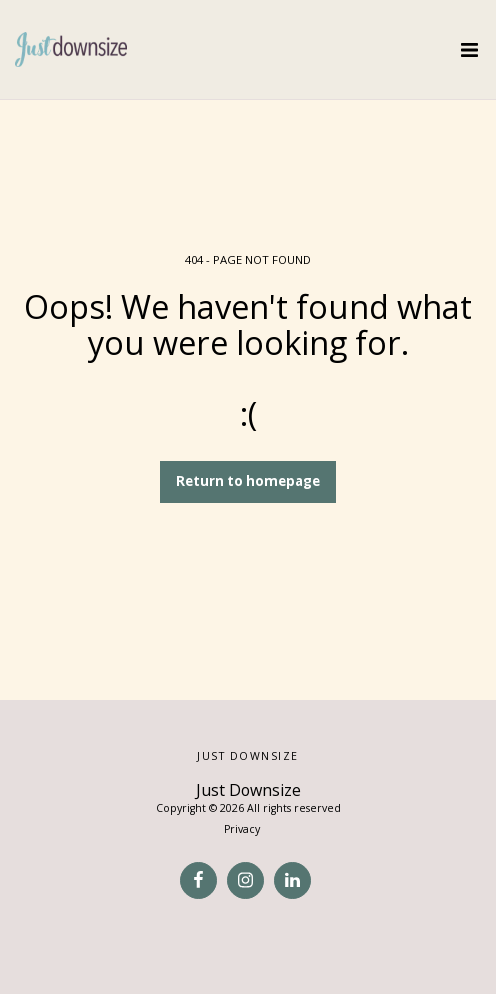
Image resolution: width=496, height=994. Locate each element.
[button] (469, 50)
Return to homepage (248, 481)
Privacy (242, 829)
